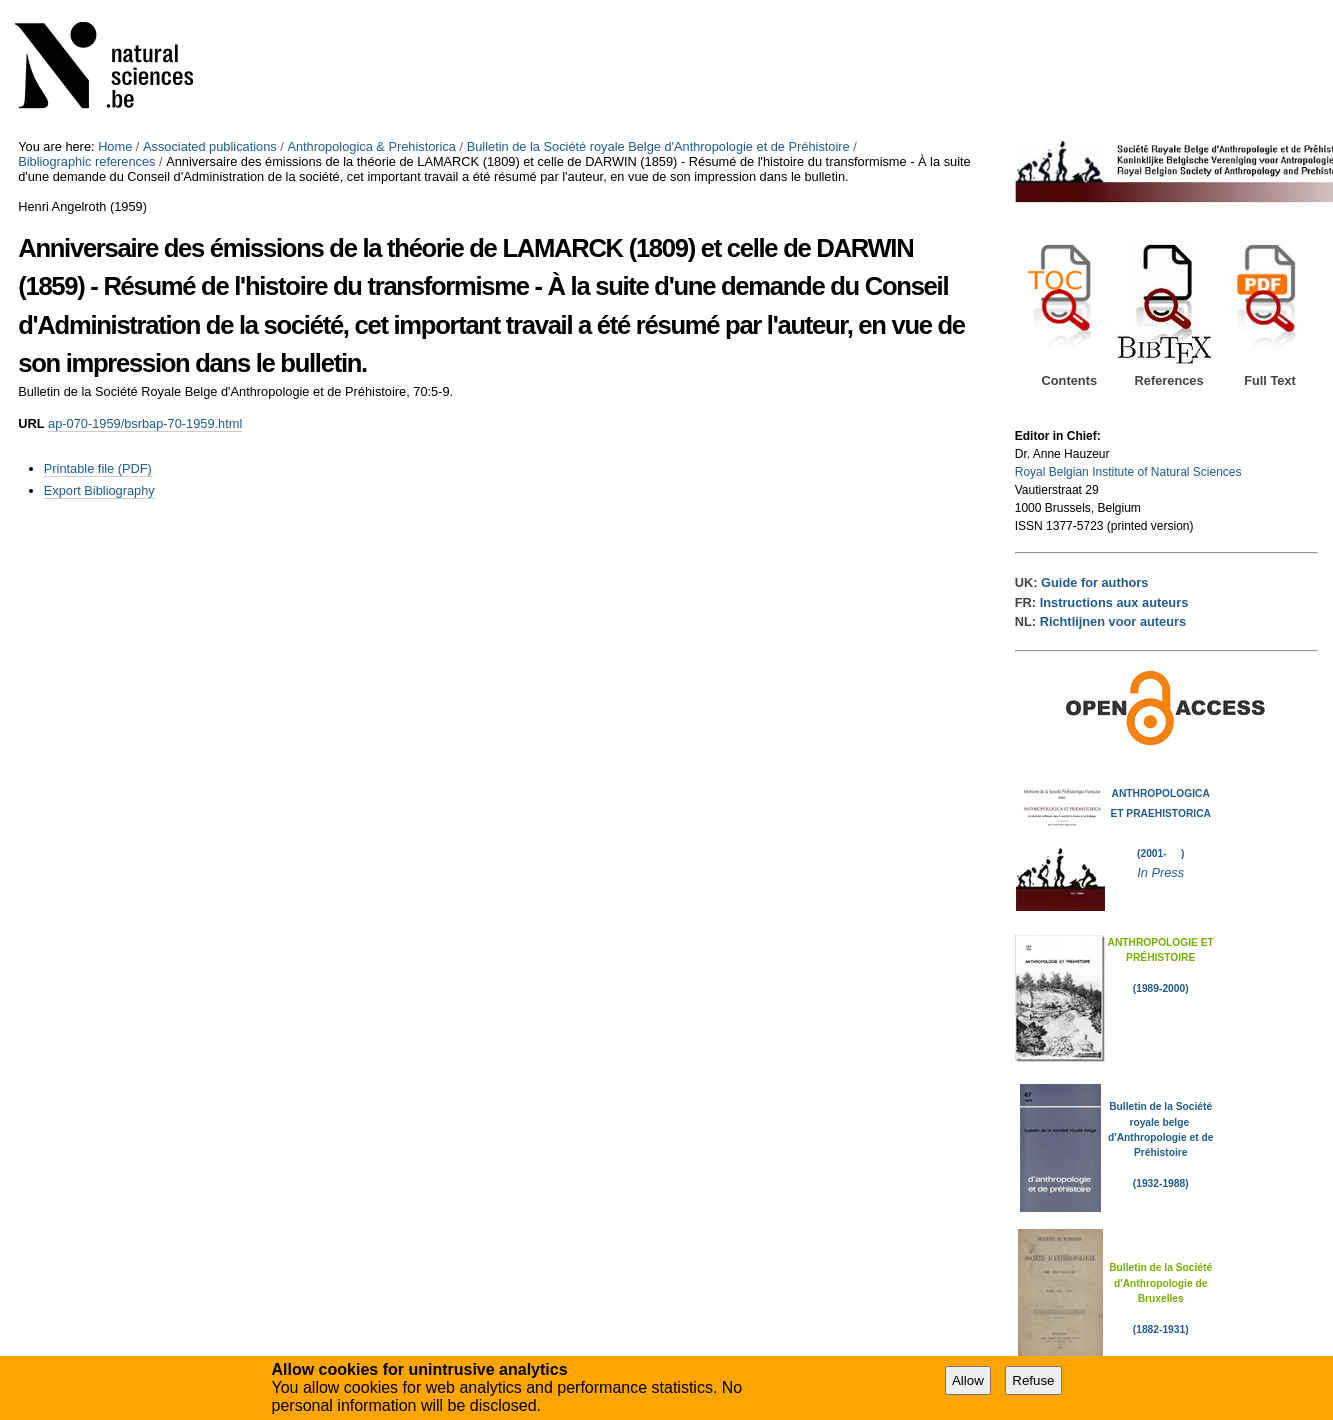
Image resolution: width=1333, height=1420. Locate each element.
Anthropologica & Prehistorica (371, 146)
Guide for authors (1094, 582)
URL (31, 423)
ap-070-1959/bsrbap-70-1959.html (145, 423)
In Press (1160, 872)
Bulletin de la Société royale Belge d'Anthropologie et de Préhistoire (658, 146)
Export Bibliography (99, 490)
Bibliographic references (86, 161)
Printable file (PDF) (98, 468)
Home (115, 146)
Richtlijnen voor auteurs (1113, 621)
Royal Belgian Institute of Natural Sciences (1128, 472)
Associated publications (210, 146)
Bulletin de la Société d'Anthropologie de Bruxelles (1160, 1283)
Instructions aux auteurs (1114, 602)
